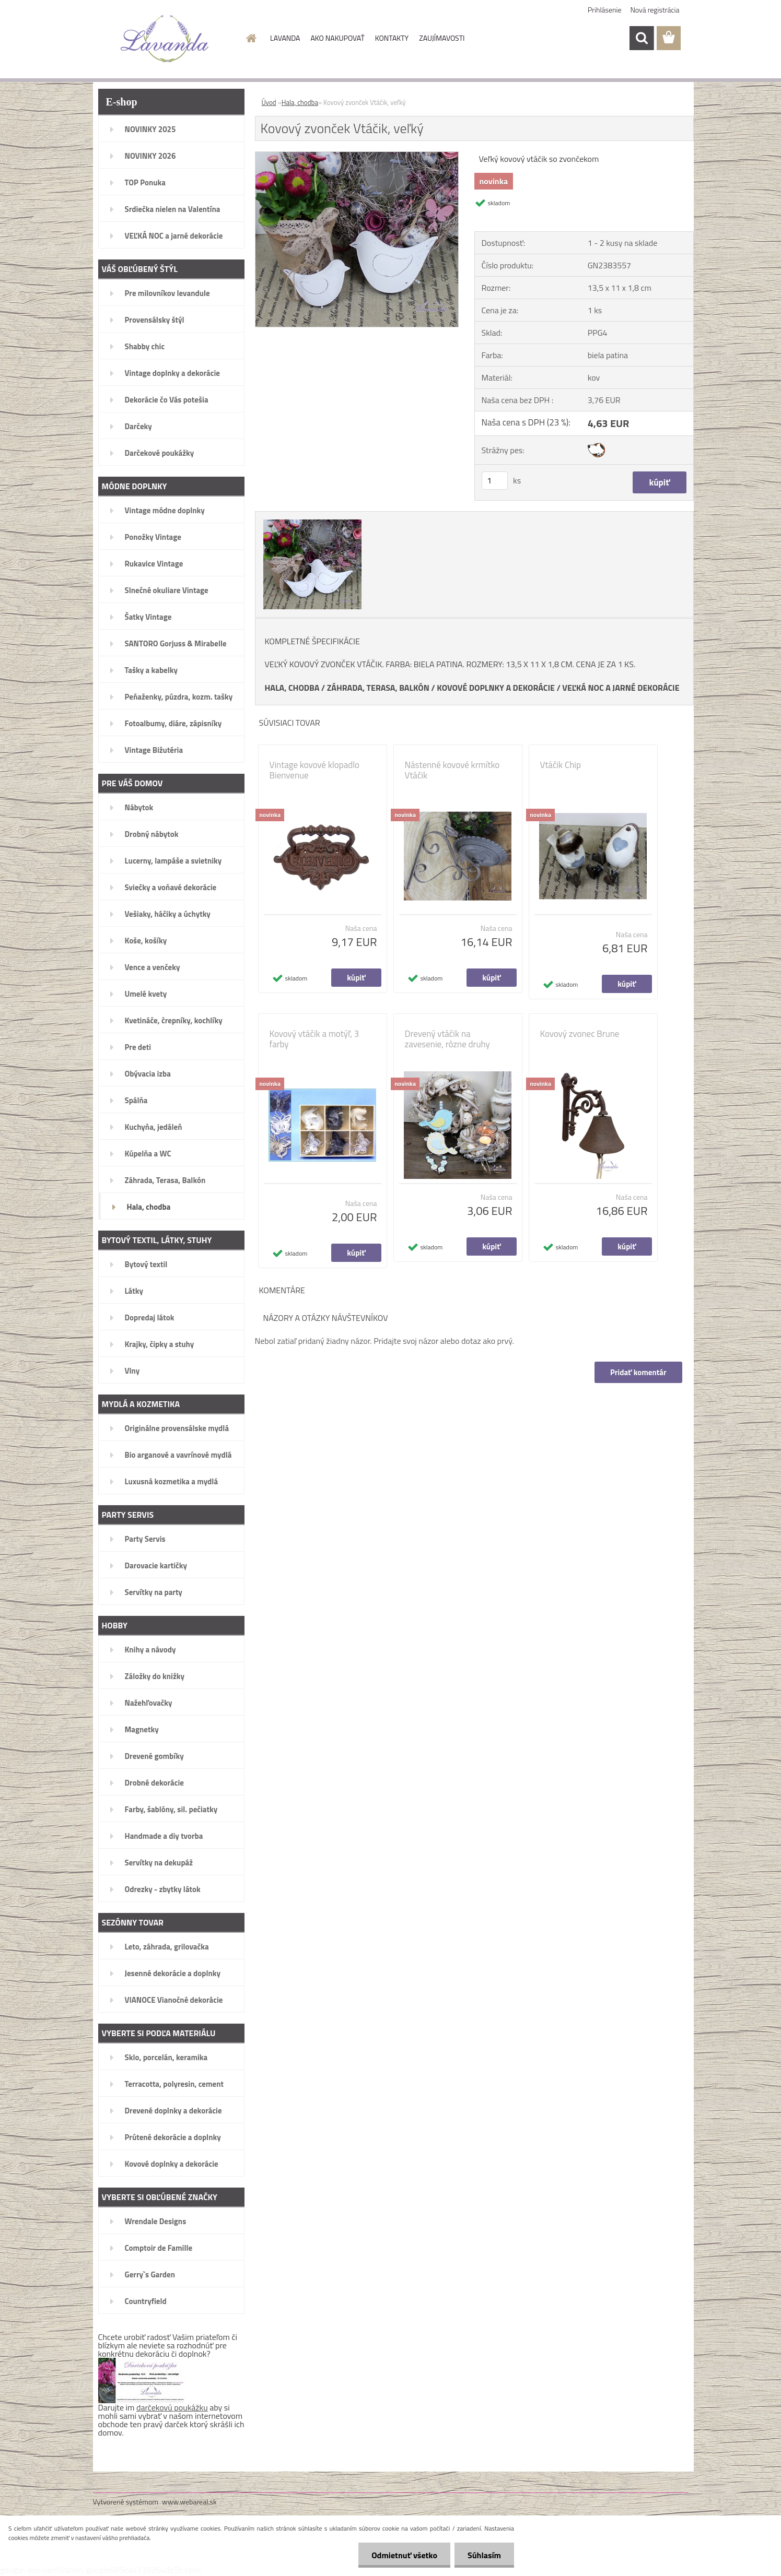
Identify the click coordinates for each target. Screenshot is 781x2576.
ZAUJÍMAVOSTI (441, 37)
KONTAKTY (392, 37)
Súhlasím (484, 2555)
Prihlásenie (605, 9)
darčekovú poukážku (172, 2407)
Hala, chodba (300, 102)
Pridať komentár (638, 1372)
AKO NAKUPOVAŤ (337, 37)
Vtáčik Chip (560, 765)
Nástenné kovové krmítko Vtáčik (452, 770)
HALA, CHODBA (292, 687)
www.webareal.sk (189, 2501)
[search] (642, 38)
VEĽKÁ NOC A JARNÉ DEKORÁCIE (620, 687)
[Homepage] (250, 38)
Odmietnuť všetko (404, 2555)
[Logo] (165, 39)
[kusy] (495, 480)
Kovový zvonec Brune (580, 1034)
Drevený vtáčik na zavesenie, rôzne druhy (447, 1039)
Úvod (269, 102)
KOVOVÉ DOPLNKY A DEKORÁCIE (496, 687)
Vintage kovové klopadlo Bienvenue (315, 770)
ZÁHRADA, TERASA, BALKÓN (378, 687)
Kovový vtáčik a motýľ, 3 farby (314, 1039)
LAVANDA (285, 37)
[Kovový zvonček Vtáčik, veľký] (357, 156)
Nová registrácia (655, 9)
